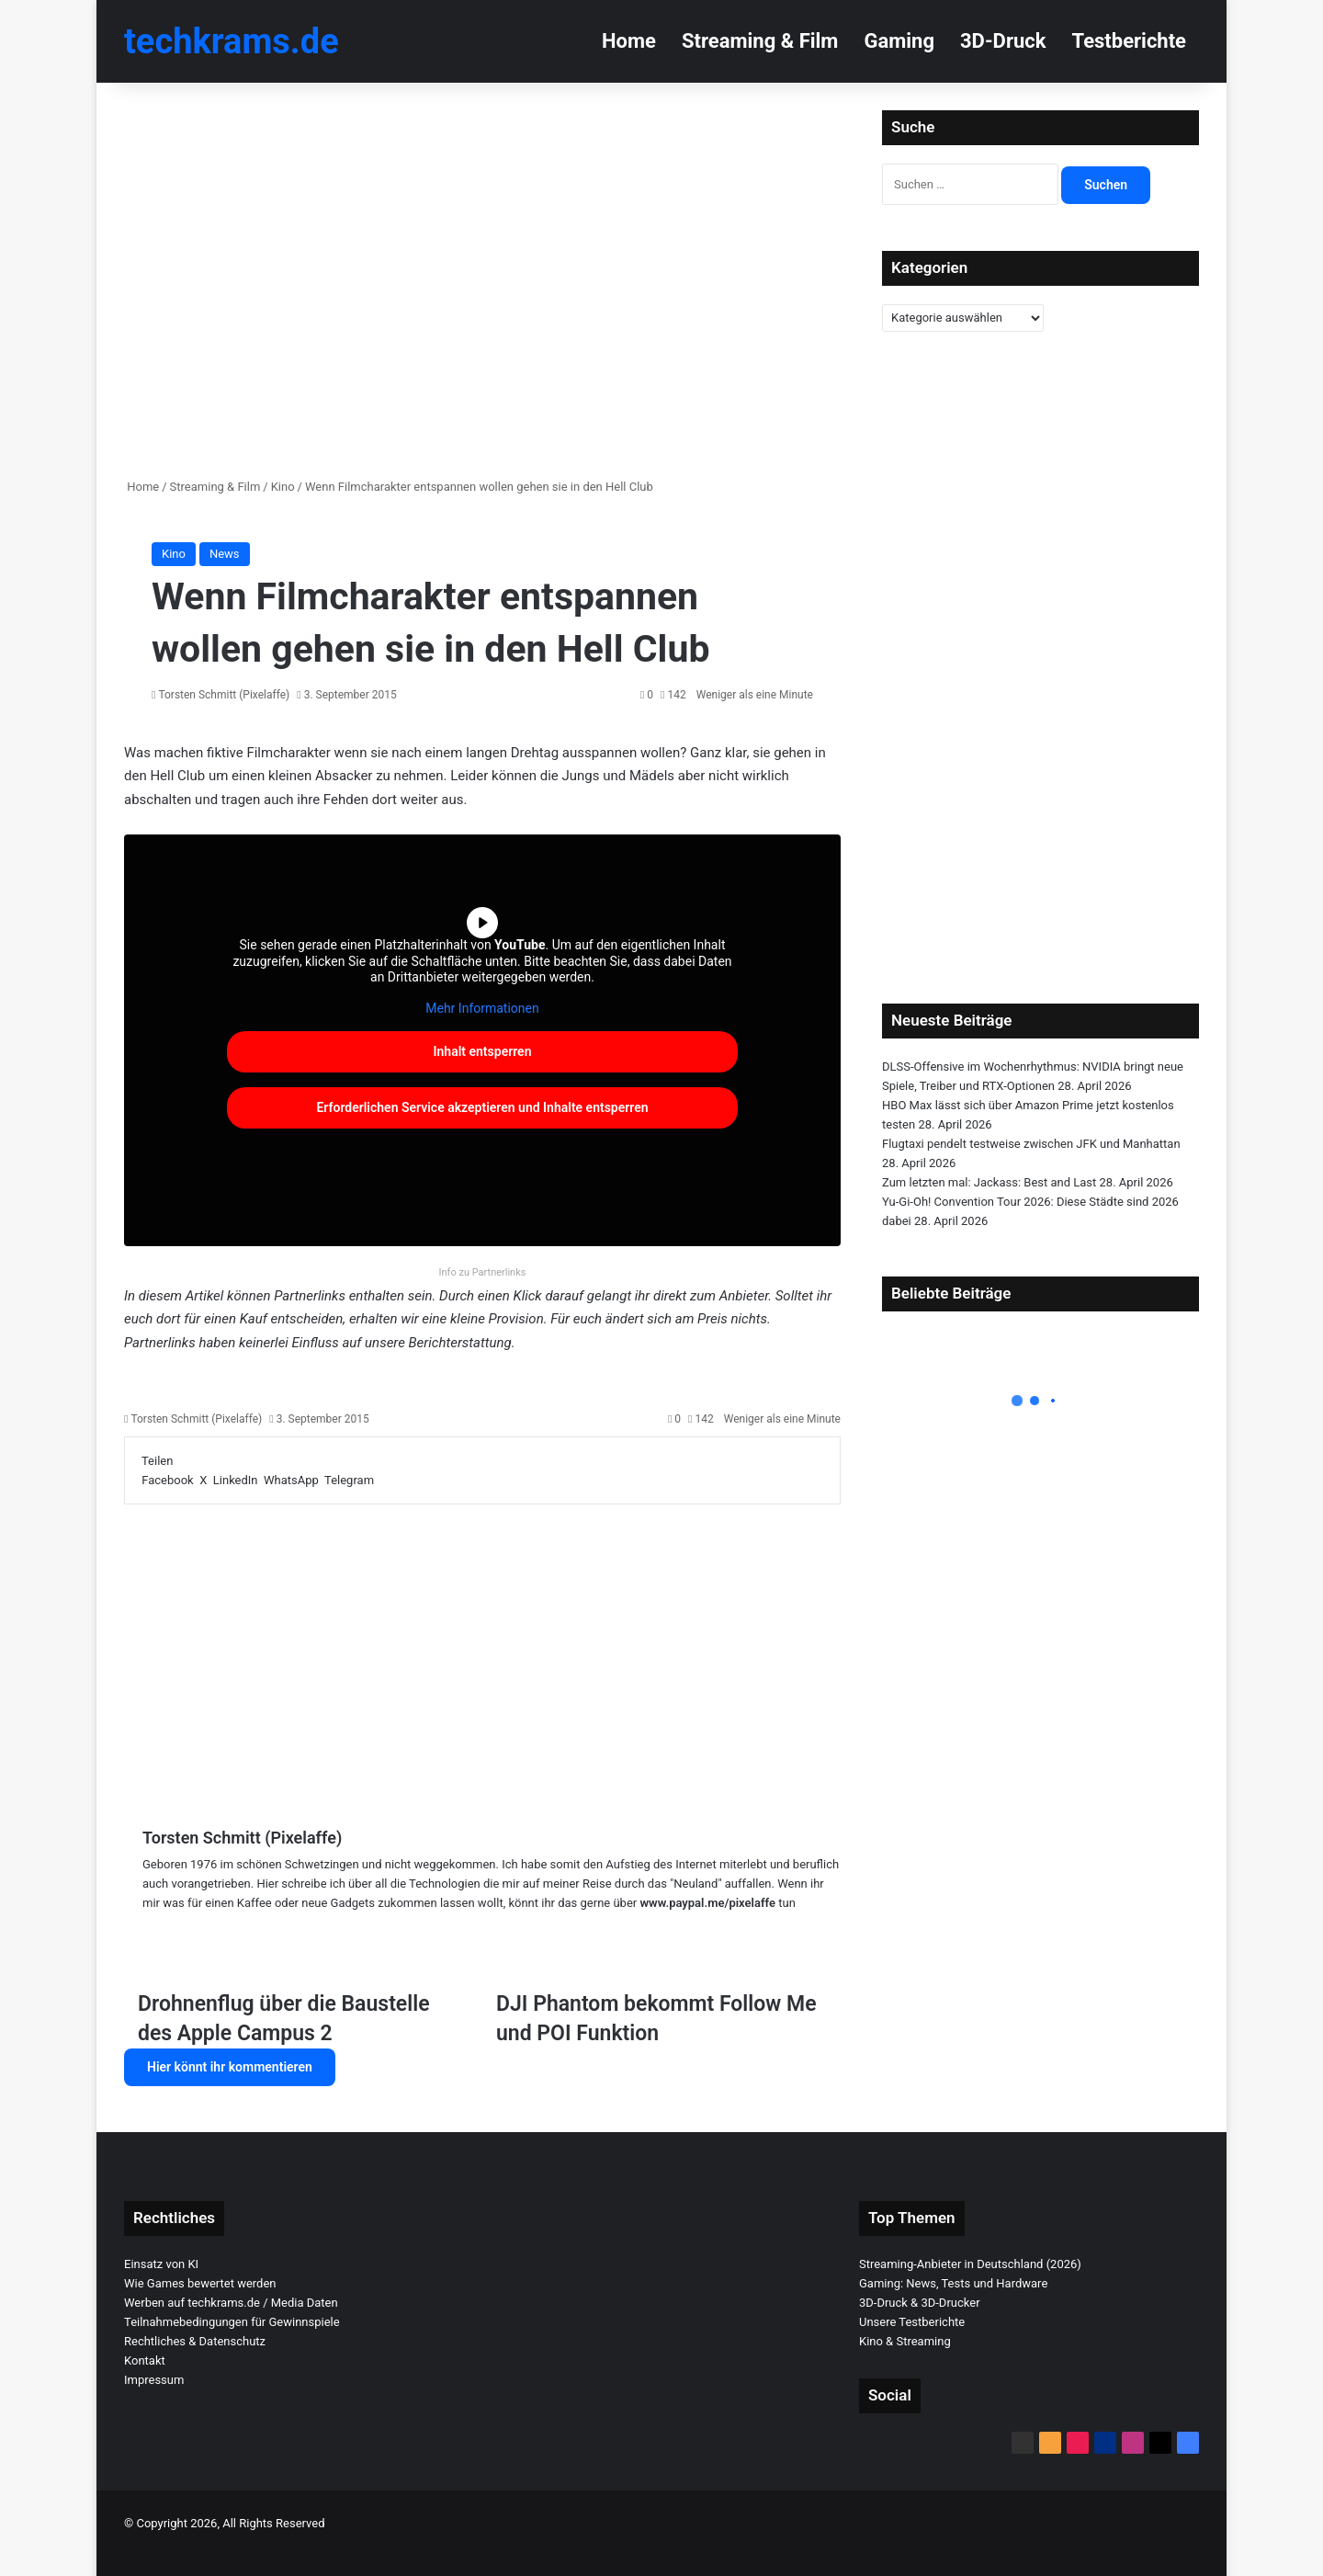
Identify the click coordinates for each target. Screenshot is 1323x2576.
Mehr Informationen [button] (481, 1008)
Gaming (899, 40)
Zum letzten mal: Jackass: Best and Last (989, 1182)
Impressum (154, 2380)
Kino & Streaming (905, 2341)
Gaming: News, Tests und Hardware (953, 2283)
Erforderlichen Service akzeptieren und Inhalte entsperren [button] (482, 1107)
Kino (283, 487)
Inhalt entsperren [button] (483, 1051)
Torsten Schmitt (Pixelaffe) (223, 694)
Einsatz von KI (161, 2264)
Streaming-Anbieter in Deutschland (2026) (970, 2264)
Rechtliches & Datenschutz (195, 2341)
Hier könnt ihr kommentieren (229, 2067)
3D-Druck (1003, 40)
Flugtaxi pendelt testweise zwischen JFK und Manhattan (1031, 1144)
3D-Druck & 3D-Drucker (919, 2302)
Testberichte (1128, 40)
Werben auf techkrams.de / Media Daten (231, 2302)
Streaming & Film (760, 40)
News (224, 554)
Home (629, 40)
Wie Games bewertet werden (200, 2283)
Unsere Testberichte (912, 2322)
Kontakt (144, 2360)
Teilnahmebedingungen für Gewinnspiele (232, 2322)
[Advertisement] (482, 1651)
